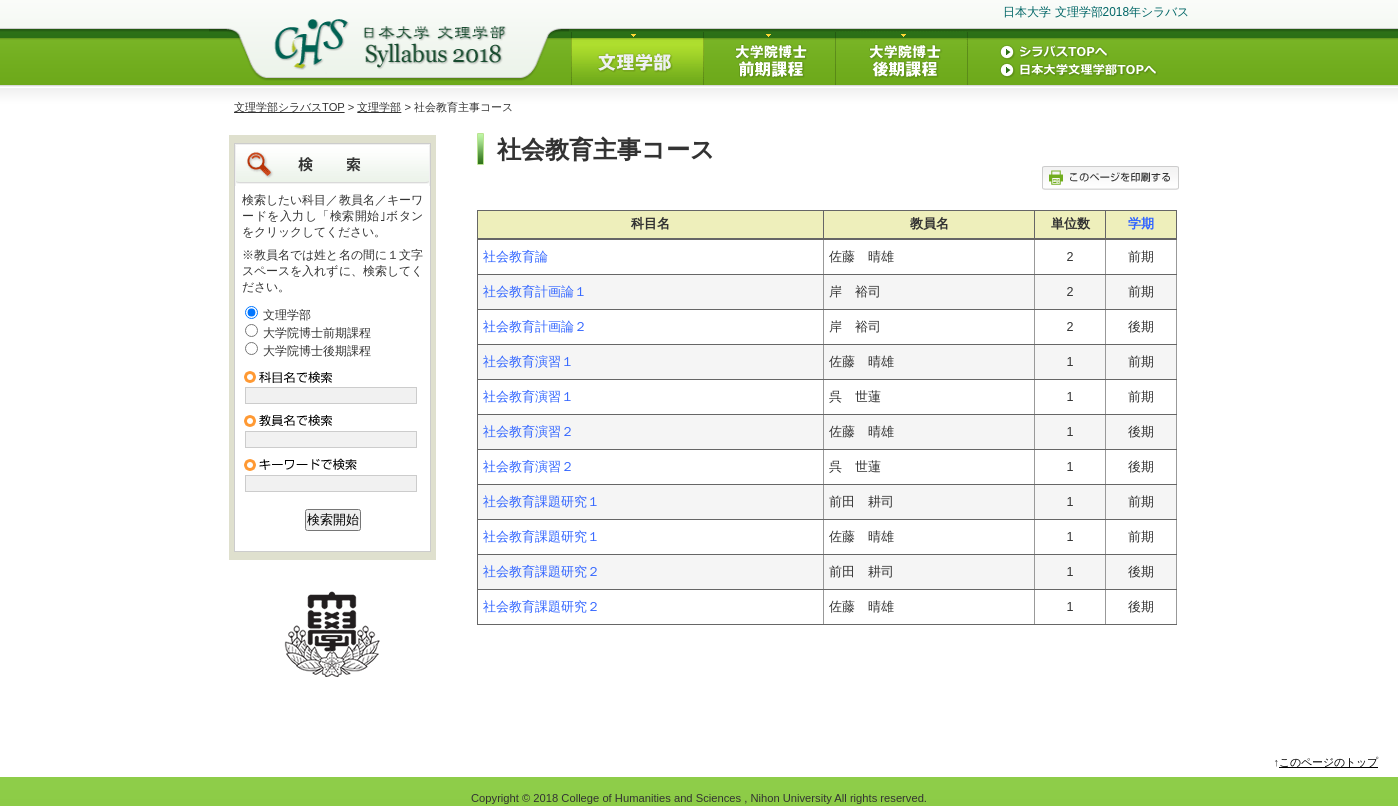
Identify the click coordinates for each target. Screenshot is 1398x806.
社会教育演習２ (528, 432)
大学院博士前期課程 (317, 333)
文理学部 (379, 107)
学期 (1141, 224)
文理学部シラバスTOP (289, 107)
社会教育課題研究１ (541, 502)
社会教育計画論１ (535, 292)
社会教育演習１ (528, 362)
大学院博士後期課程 (317, 351)
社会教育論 (515, 257)
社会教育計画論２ (535, 327)
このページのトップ (1328, 762)
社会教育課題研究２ (541, 572)
